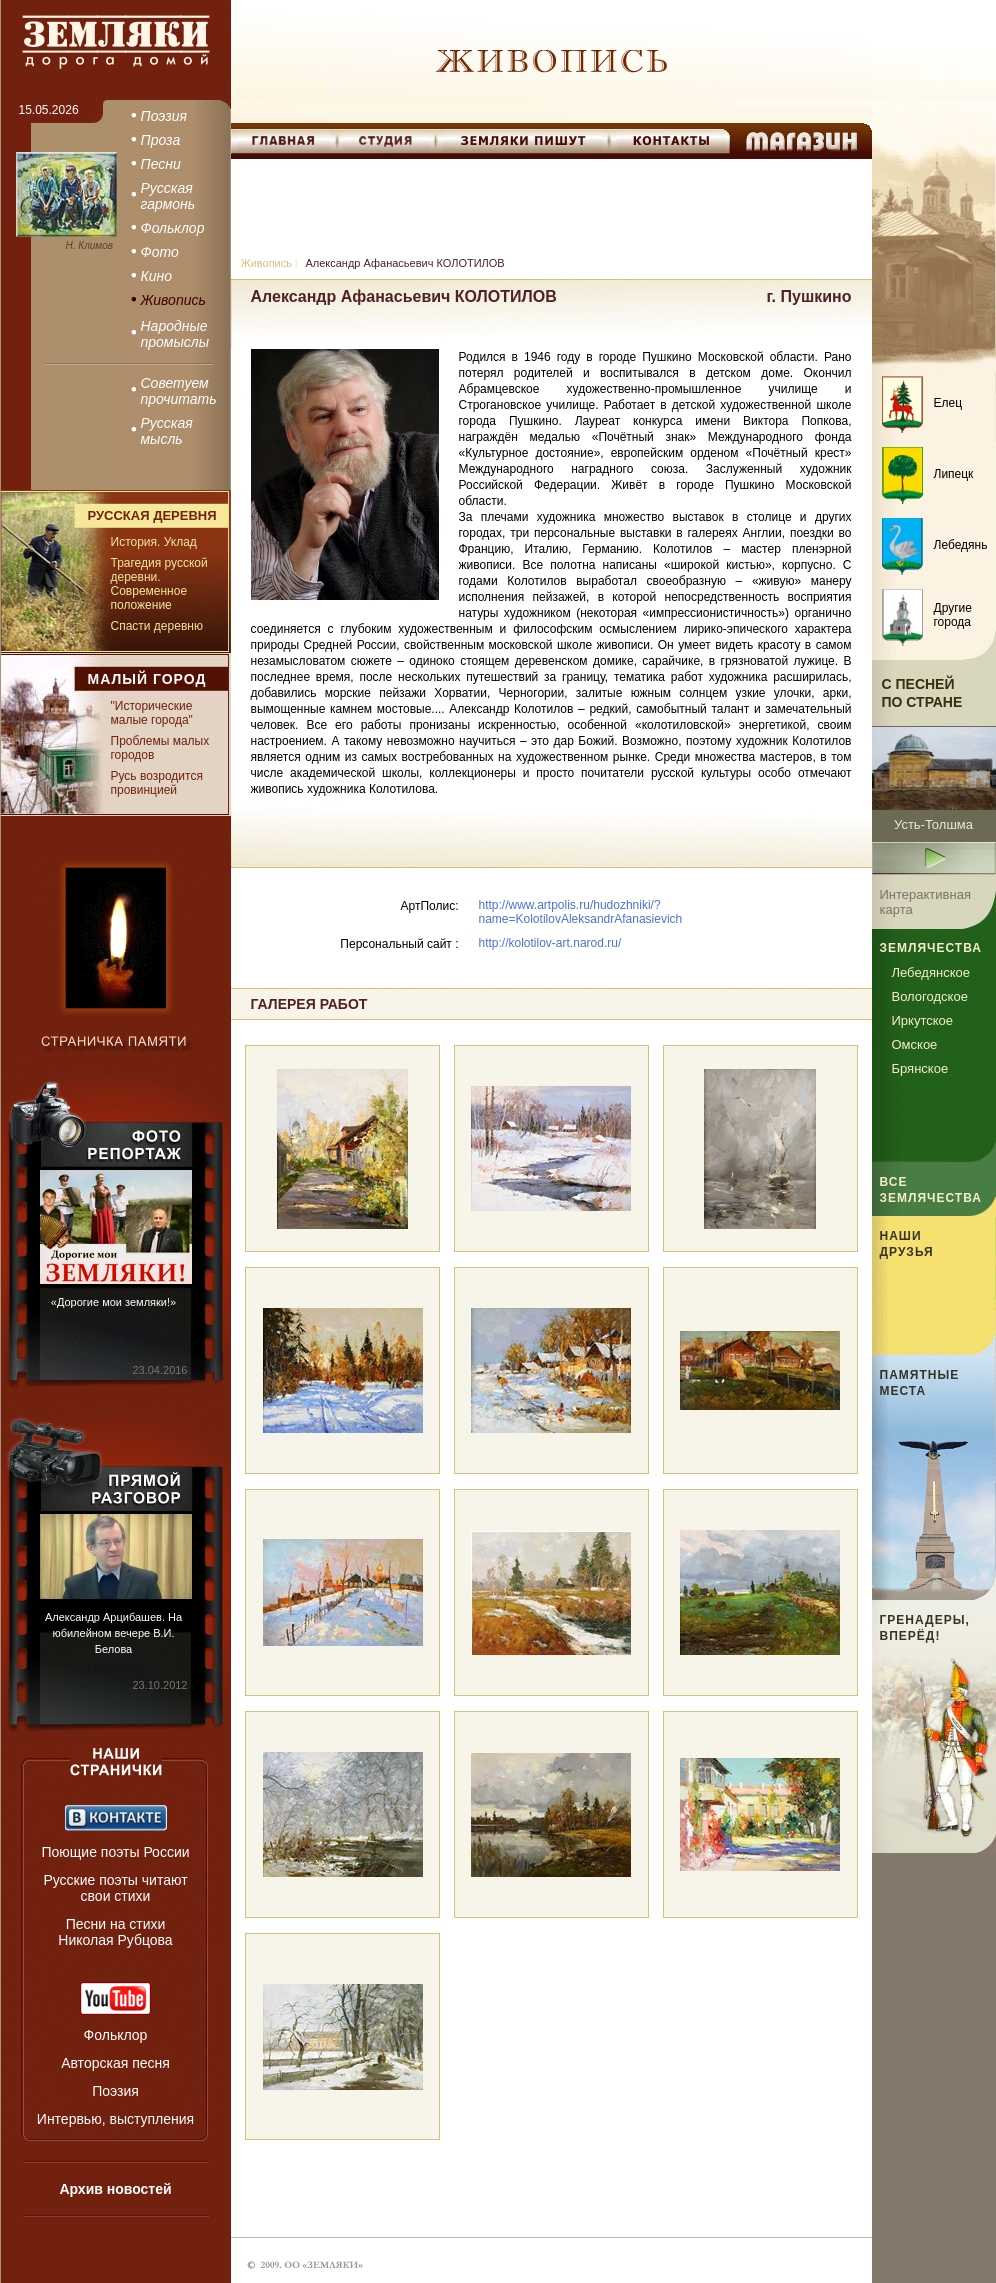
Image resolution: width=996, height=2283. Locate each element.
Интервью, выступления (115, 2119)
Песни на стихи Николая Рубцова (115, 1932)
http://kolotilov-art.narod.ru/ (550, 943)
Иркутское (923, 1020)
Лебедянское (931, 972)
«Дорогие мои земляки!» (113, 1302)
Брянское (920, 1068)
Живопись (266, 263)
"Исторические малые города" (152, 713)
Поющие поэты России (115, 1852)
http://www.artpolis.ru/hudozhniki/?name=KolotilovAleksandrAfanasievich (581, 912)
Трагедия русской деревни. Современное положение (159, 584)
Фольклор (116, 2035)
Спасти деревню (157, 626)
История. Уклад (154, 542)
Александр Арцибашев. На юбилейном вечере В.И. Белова (113, 1633)
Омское (915, 1044)
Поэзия (115, 2091)
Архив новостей (115, 2189)
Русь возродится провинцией (157, 783)
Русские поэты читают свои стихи (115, 1888)
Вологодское (930, 996)
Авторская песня (115, 2063)
